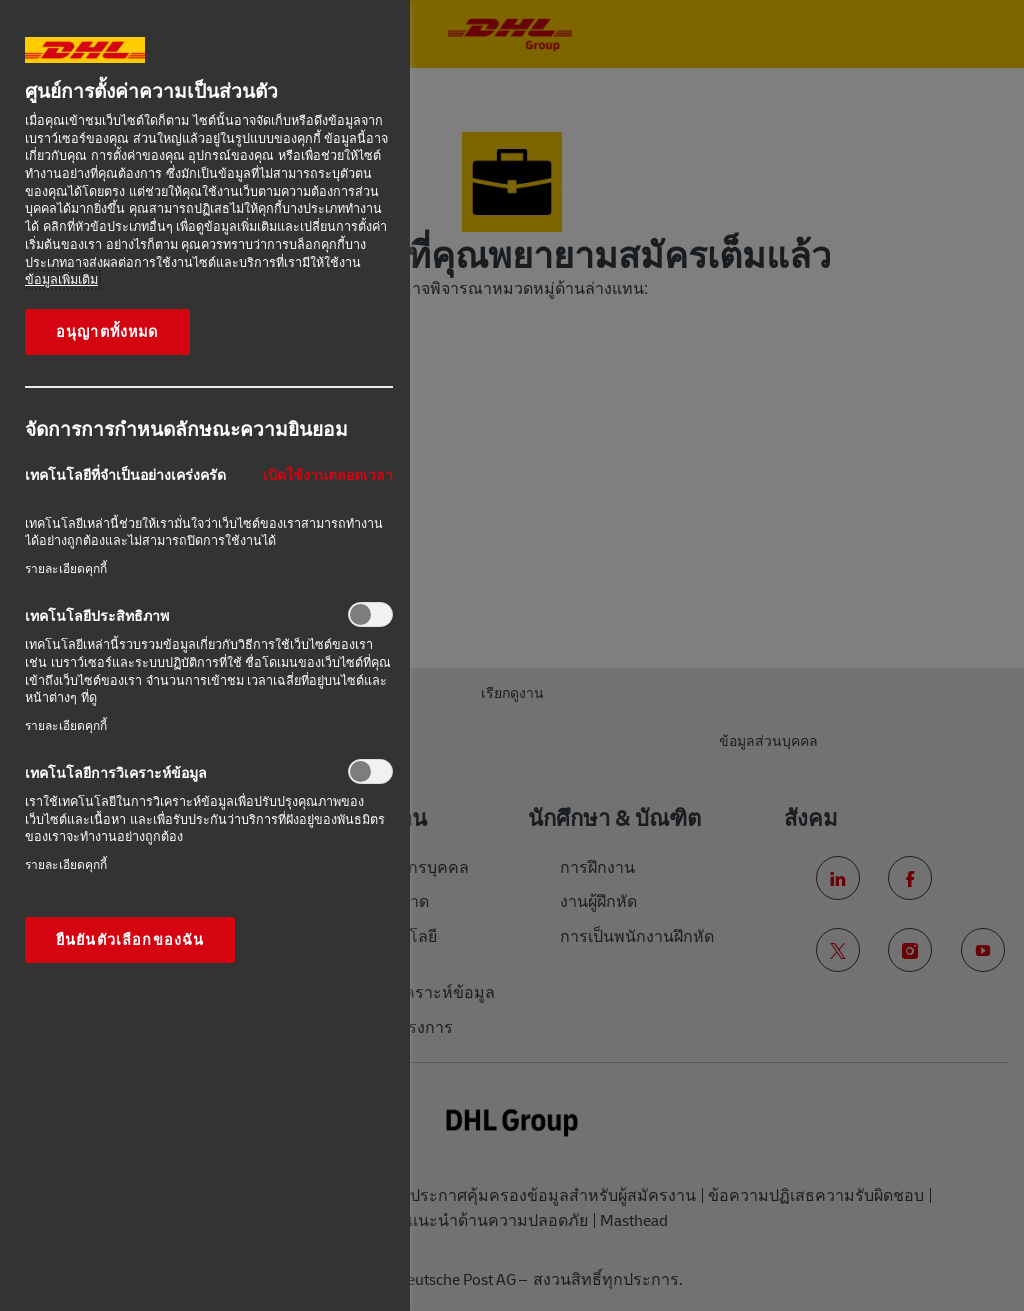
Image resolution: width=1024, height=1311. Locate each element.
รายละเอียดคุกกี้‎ (66, 569)
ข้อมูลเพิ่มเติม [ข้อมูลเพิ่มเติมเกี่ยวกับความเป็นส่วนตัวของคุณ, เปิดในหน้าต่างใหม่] (61, 280)
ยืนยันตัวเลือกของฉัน (130, 940)
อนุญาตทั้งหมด (107, 332)
